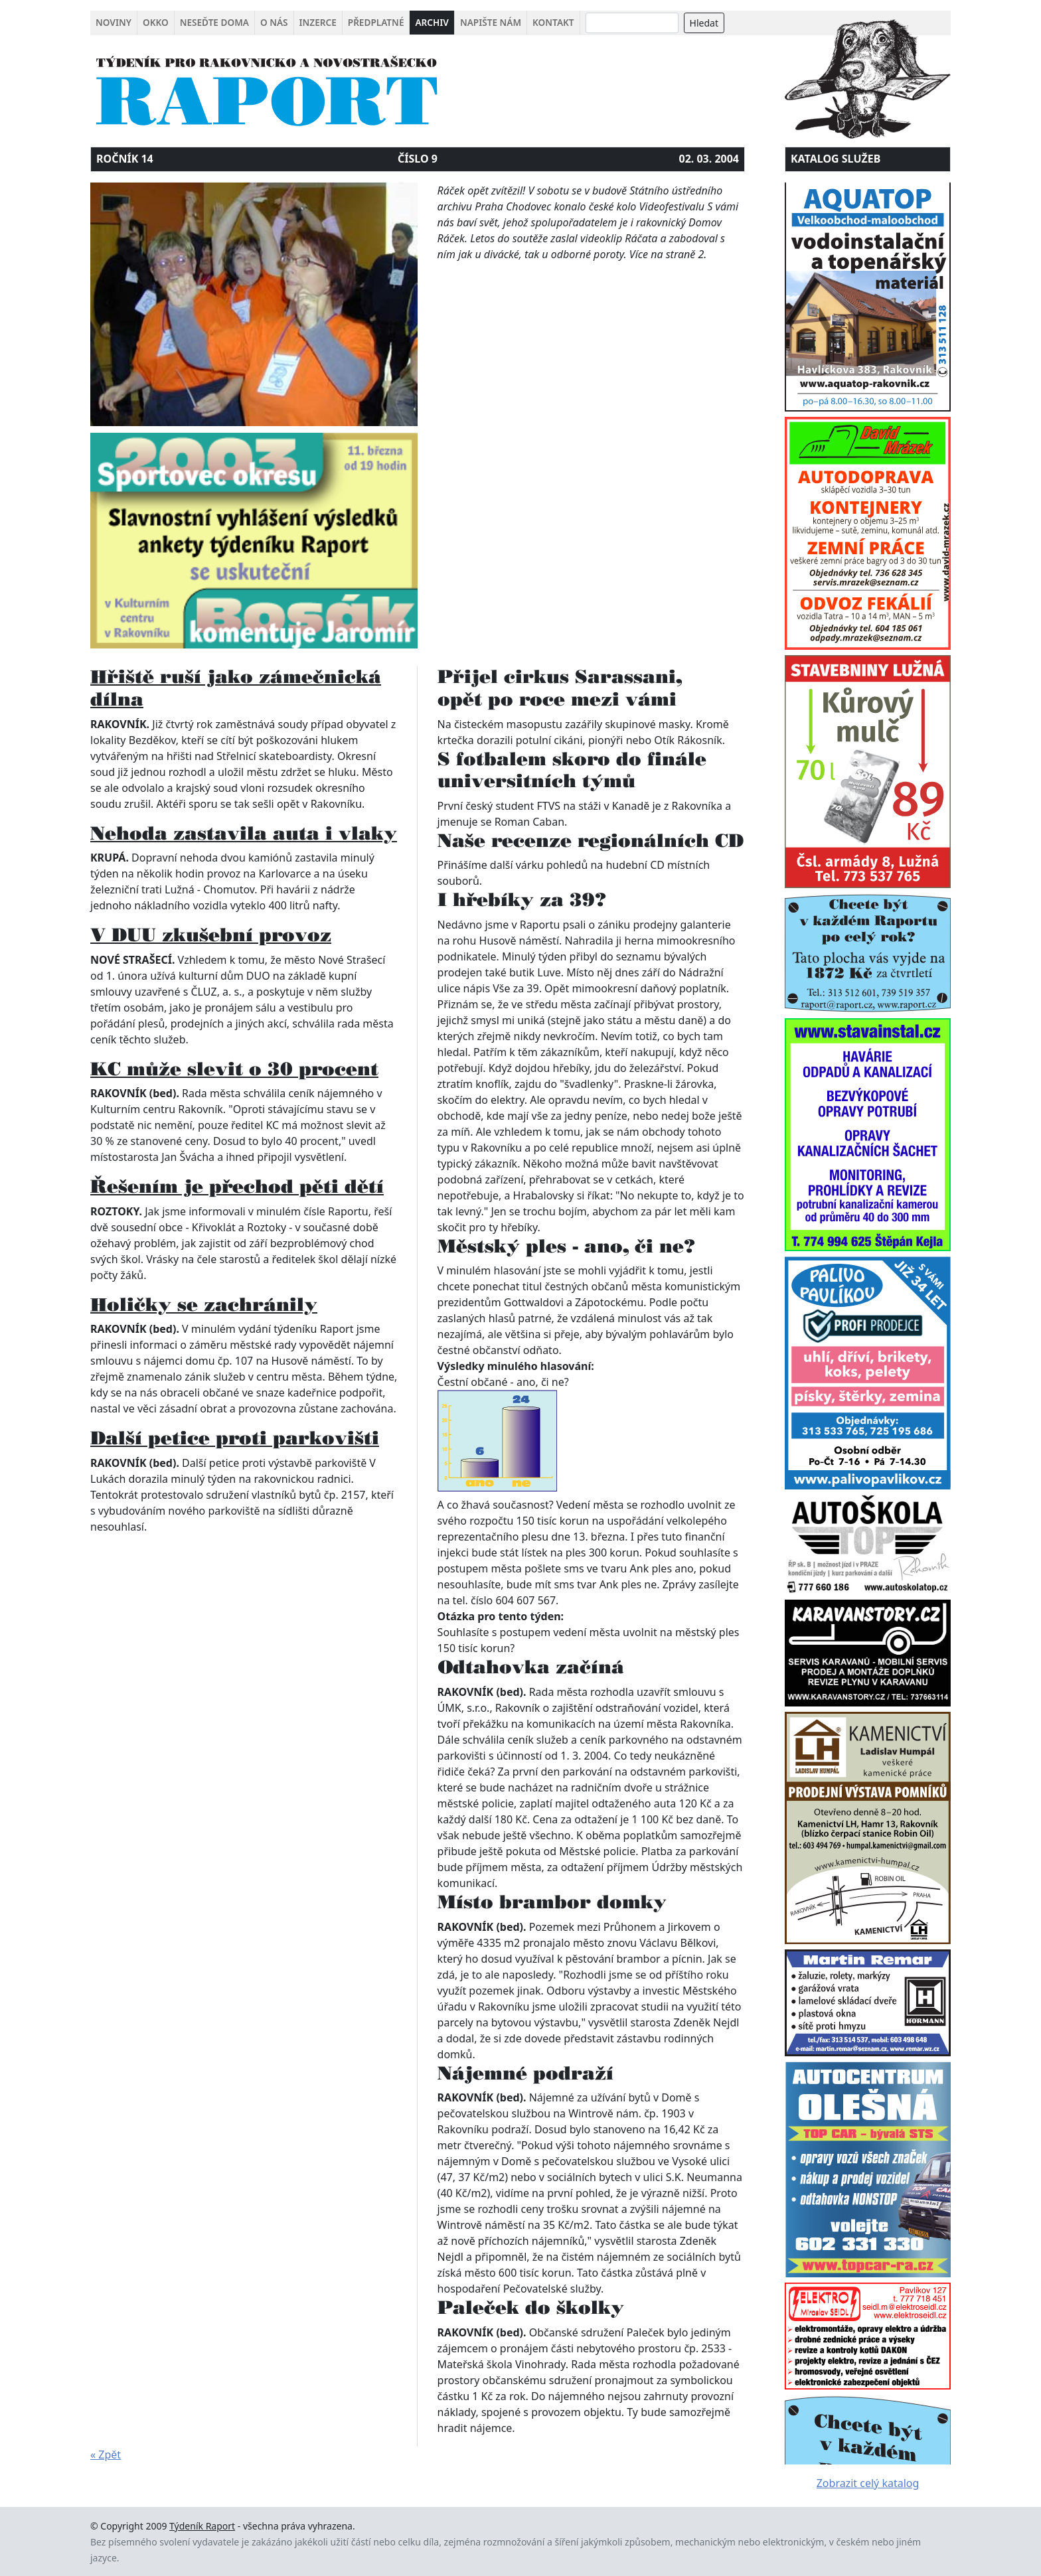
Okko (156, 22)
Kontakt (553, 22)
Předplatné (376, 22)
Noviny (113, 22)
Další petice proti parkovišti (234, 1437)
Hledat (704, 23)
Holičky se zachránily (203, 1304)
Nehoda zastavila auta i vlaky (243, 833)
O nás (274, 22)
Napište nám (490, 22)
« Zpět (105, 2454)
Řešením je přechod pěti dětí (237, 1186)
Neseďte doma (214, 22)
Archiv (431, 22)
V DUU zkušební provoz (210, 934)
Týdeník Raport (202, 2526)
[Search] (632, 23)
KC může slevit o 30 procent (234, 1068)
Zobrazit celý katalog (868, 2483)
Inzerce (318, 22)
